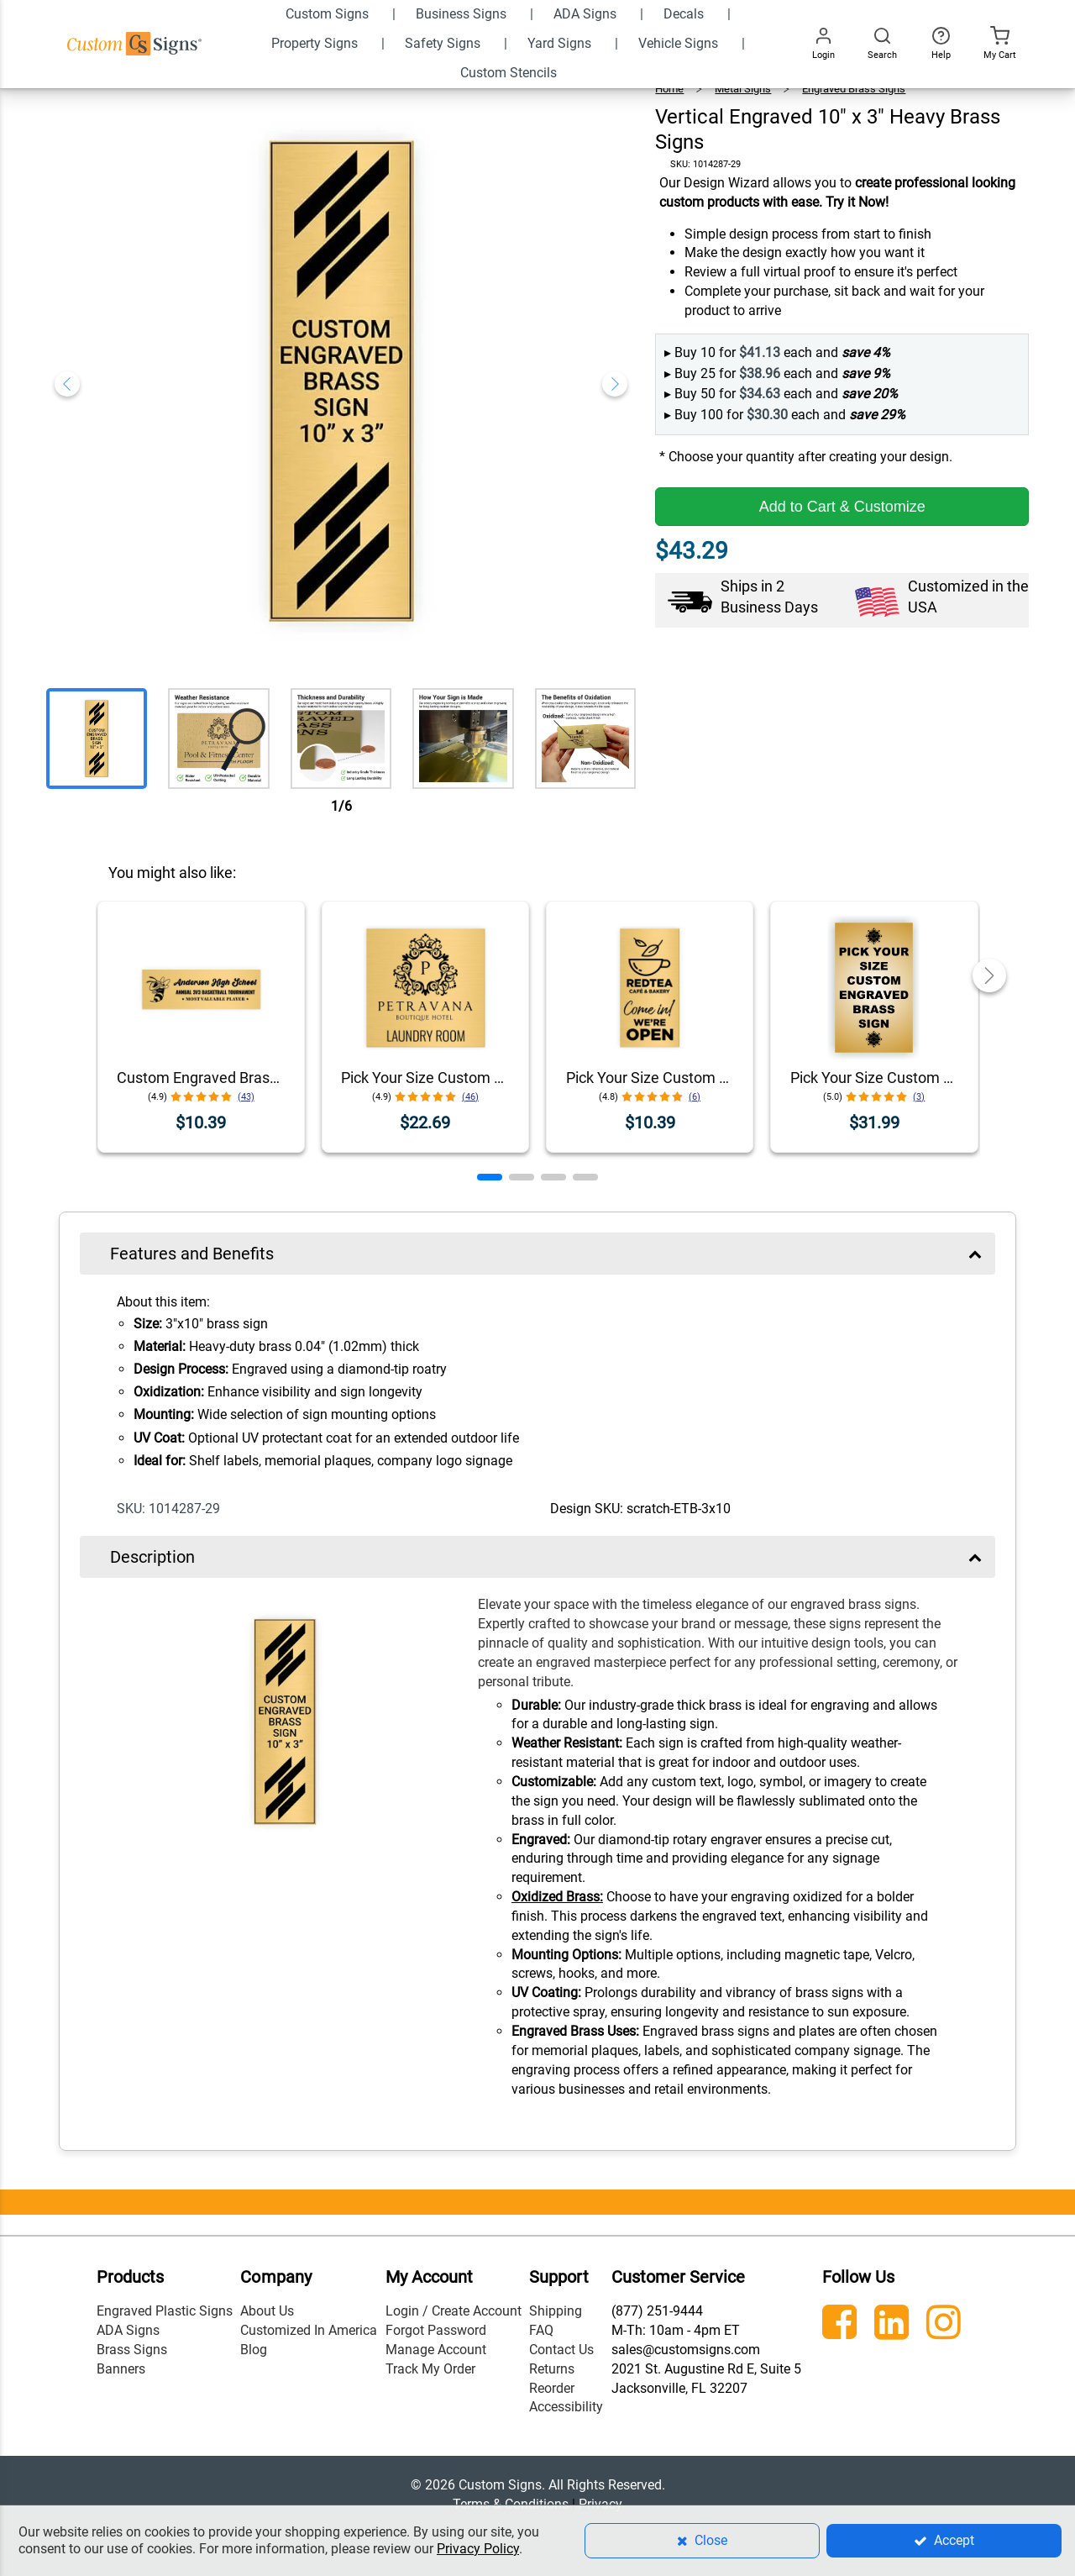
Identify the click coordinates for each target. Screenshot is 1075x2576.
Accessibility (566, 2407)
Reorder (551, 2388)
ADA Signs (128, 2330)
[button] (489, 1177)
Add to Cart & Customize (842, 506)
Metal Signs (743, 88)
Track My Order (430, 2369)
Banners (121, 2369)
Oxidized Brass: (557, 1897)
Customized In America (308, 2330)
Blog (253, 2350)
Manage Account (435, 2350)
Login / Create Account (453, 2311)
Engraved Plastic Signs (165, 2311)
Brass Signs (132, 2350)
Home (669, 88)
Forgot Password (435, 2330)
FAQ (541, 2330)
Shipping (555, 2311)
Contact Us (561, 2350)
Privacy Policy (478, 2549)
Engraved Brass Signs (853, 88)
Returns (551, 2369)
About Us (267, 2311)
